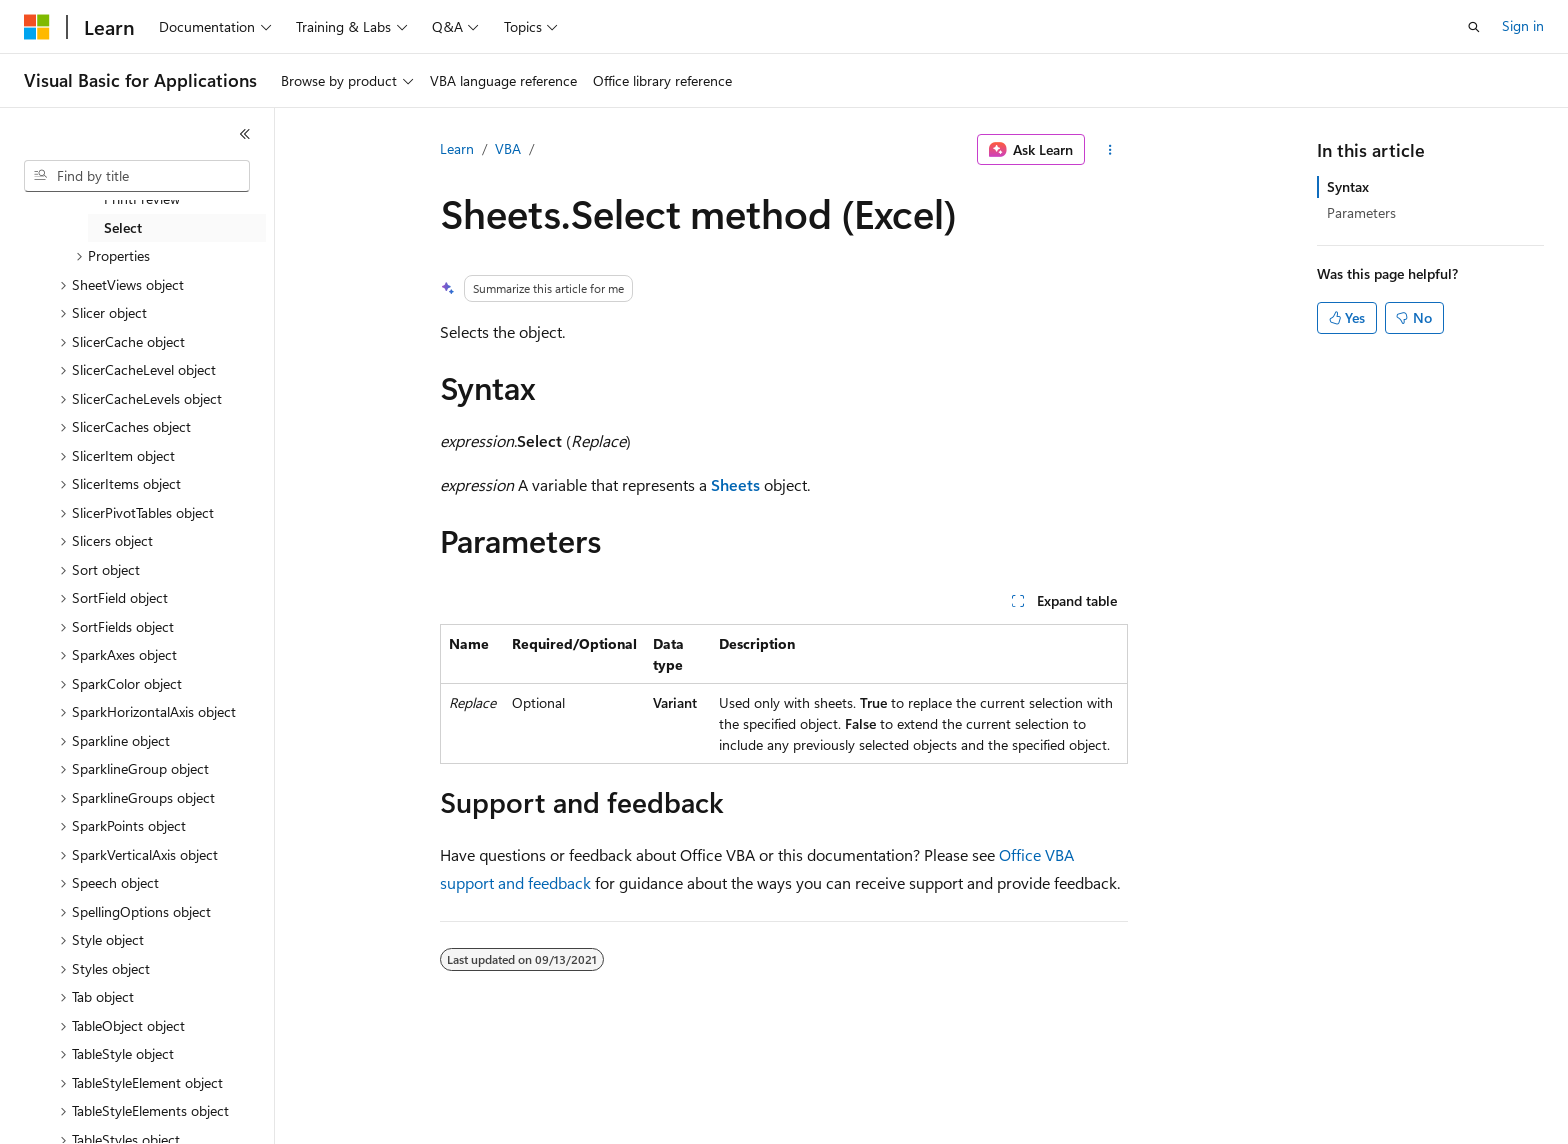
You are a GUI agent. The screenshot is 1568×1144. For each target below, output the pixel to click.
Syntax (1348, 186)
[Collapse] (245, 134)
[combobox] (137, 176)
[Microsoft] (37, 27)
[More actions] (1110, 150)
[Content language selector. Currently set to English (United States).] (115, 1115)
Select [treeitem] (123, 227)
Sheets (735, 484)
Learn (457, 148)
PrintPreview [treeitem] (142, 198)
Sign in (1523, 25)
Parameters (1361, 212)
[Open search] (1474, 27)
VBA (508, 148)
